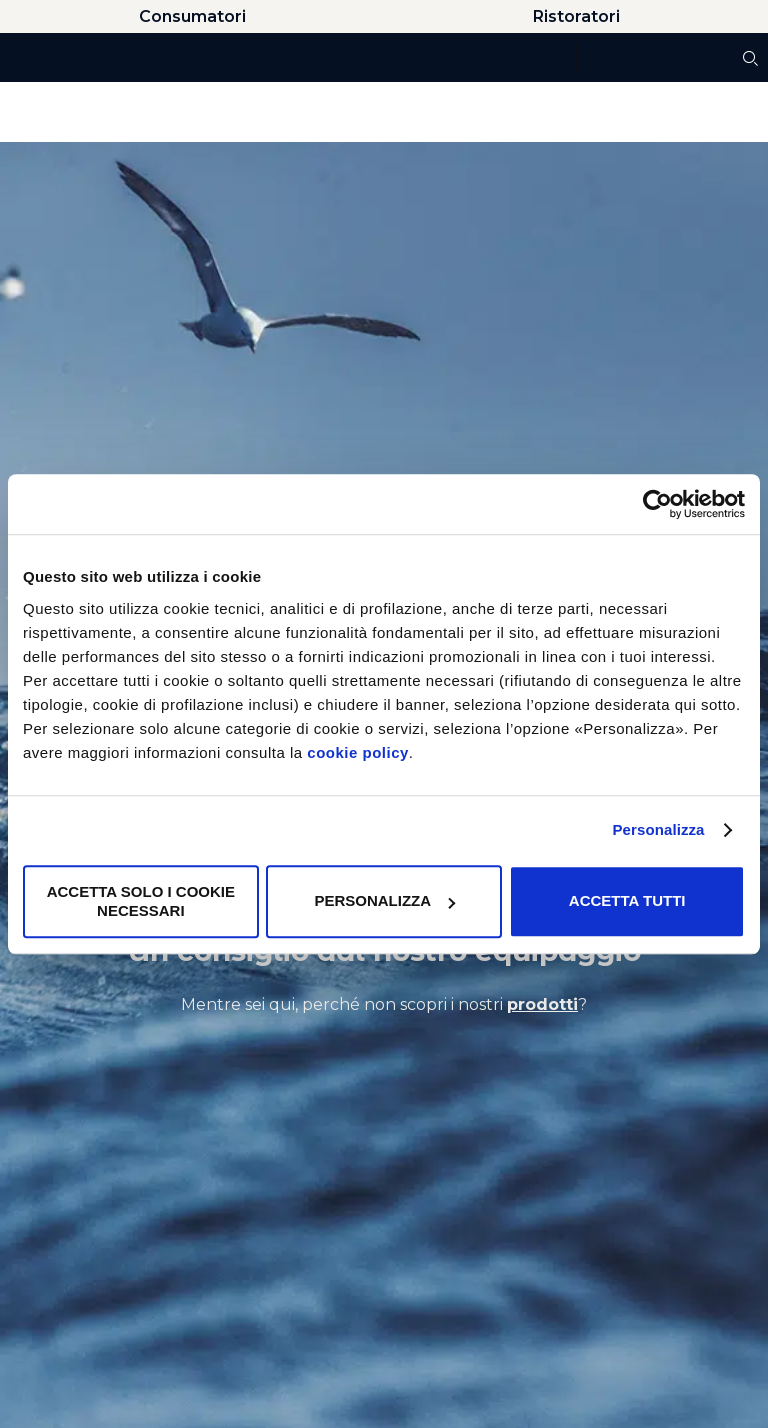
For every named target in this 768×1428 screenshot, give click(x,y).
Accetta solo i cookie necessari (141, 901)
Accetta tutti (627, 901)
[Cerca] (750, 58)
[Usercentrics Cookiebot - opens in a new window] (657, 504)
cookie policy (358, 752)
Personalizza (658, 829)
